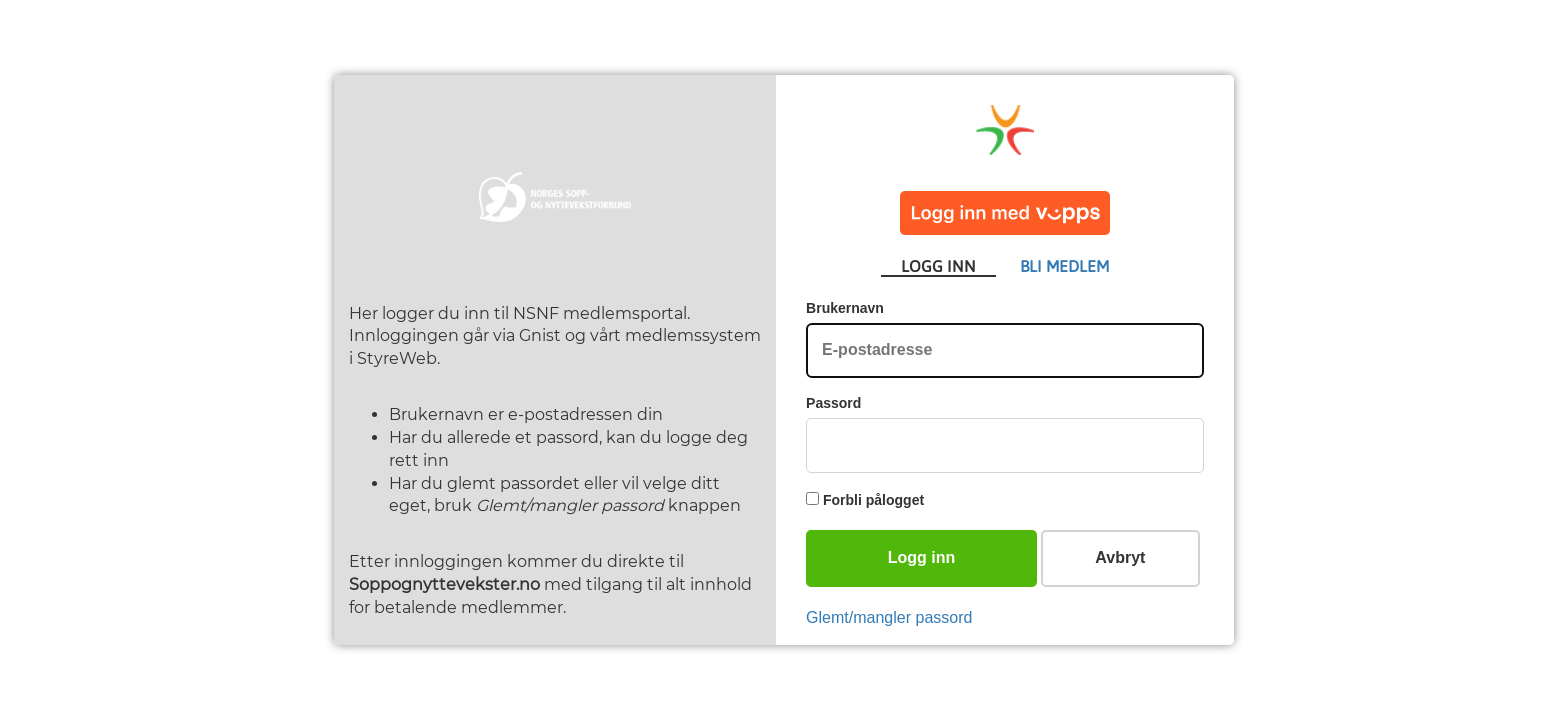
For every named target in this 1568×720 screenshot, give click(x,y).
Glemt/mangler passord (889, 617)
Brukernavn (845, 308)
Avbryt (1120, 557)
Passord (833, 403)
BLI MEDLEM (1064, 266)
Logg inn (922, 557)
